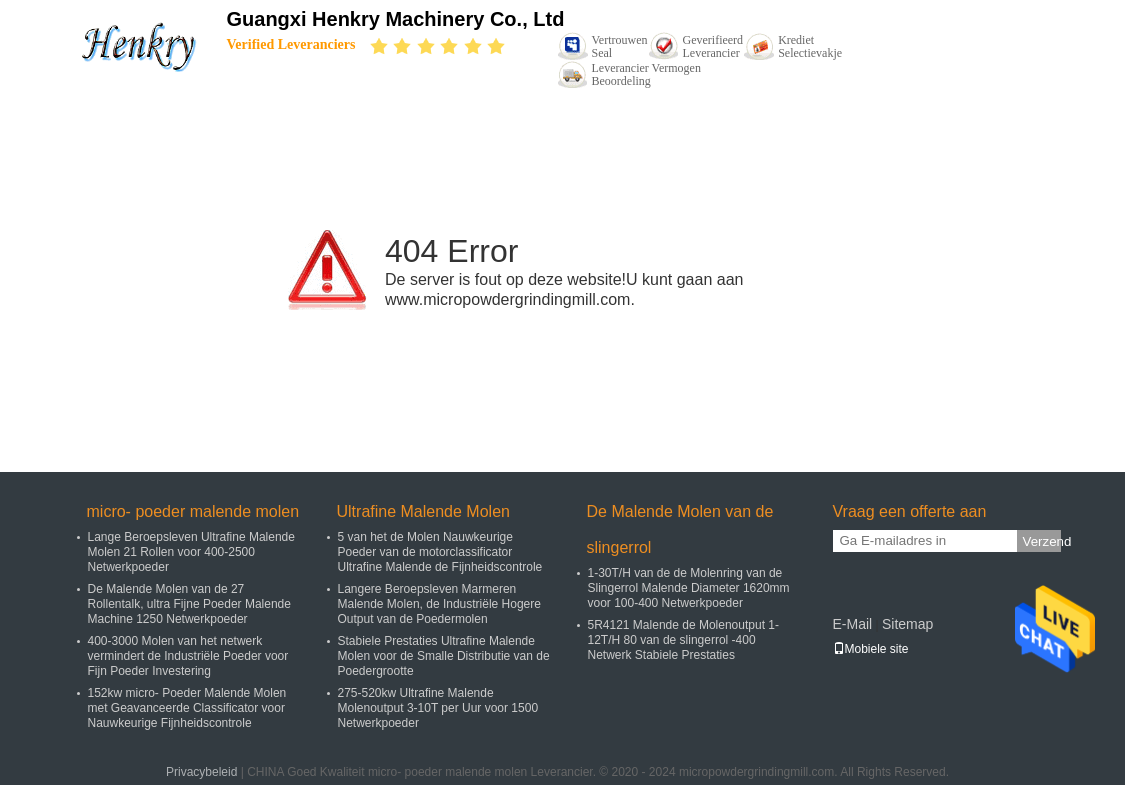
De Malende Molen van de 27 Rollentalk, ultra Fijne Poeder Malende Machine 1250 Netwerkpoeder (189, 604)
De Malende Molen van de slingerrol (680, 529)
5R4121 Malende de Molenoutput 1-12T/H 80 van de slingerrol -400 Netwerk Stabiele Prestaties (683, 640)
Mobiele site (871, 649)
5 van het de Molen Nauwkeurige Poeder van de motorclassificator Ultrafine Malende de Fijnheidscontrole (440, 552)
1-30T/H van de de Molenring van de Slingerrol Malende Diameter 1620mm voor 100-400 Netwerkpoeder (689, 588)
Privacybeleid (201, 772)
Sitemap (907, 624)
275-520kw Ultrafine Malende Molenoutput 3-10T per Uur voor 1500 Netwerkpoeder (438, 708)
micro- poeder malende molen (193, 511)
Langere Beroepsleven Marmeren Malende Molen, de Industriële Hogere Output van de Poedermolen (439, 604)
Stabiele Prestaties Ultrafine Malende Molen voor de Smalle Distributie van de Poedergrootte (444, 656)
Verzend (1042, 541)
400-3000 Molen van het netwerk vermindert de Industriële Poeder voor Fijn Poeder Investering (188, 656)
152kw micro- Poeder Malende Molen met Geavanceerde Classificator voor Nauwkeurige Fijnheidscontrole (187, 708)
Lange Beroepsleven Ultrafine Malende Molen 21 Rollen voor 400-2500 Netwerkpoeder (191, 552)
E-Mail (853, 624)
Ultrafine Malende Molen (423, 511)
